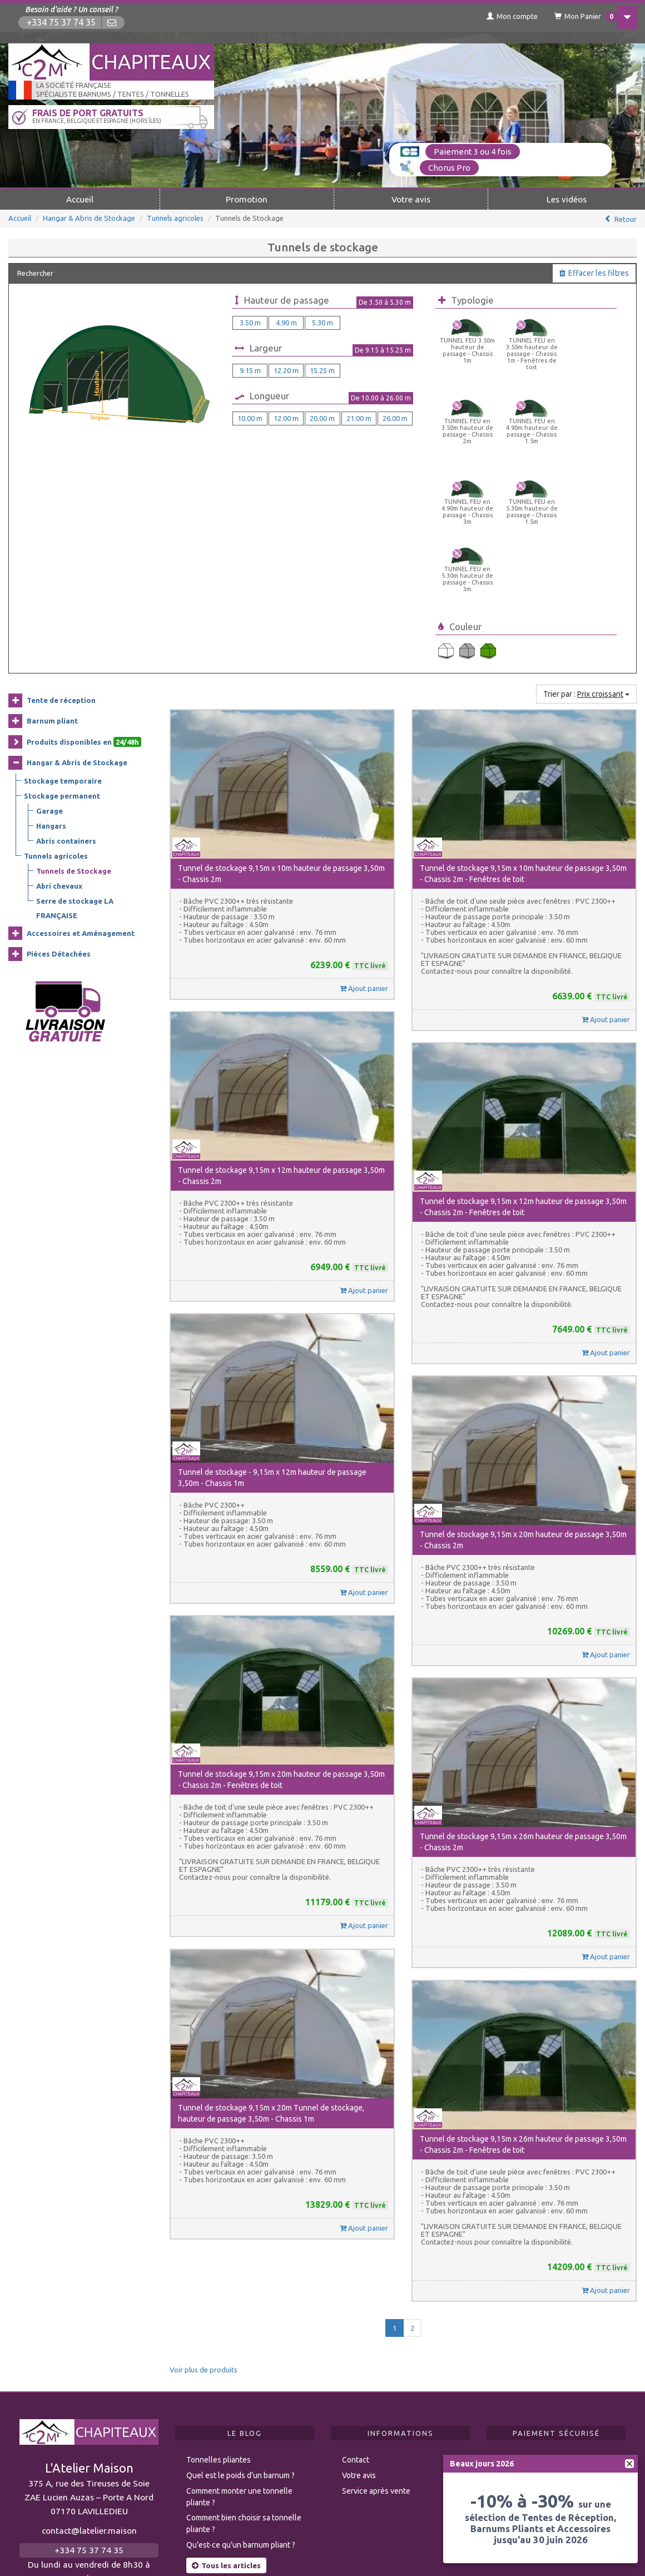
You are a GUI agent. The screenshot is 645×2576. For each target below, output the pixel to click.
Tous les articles (226, 2416)
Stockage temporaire (63, 631)
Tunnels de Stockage (73, 721)
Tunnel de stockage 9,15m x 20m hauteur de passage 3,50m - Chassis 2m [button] (523, 1391)
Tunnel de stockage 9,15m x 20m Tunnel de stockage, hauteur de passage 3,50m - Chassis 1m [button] (271, 1964)
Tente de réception (61, 551)
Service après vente (376, 2341)
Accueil (79, 198)
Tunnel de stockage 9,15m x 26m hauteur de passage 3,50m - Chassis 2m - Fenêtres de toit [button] (523, 1995)
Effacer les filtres (594, 271)
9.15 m (250, 369)
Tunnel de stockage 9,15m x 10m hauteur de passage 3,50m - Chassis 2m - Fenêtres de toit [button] (523, 725)
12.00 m (286, 417)
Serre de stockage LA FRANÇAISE (74, 758)
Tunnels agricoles (175, 217)
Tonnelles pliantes (218, 2310)
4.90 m (286, 321)
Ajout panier (364, 839)
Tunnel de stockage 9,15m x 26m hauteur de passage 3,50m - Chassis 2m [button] (523, 1693)
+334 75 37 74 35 (62, 22)
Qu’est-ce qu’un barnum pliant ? (240, 2395)
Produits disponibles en (84, 593)
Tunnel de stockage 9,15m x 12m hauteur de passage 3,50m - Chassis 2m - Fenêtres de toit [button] (523, 1058)
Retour (625, 218)
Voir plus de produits (203, 2221)
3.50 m (250, 321)
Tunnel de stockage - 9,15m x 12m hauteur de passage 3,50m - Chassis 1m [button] (272, 1329)
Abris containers (66, 691)
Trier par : (586, 545)
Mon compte (497, 16)
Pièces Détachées (59, 805)
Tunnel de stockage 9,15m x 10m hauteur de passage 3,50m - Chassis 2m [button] (281, 725)
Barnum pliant (52, 572)
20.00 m (322, 417)
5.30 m (322, 321)
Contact (355, 2310)
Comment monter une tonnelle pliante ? (239, 2347)
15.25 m (322, 369)
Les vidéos (567, 198)
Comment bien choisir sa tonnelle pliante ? (243, 2374)
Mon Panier (574, 17)
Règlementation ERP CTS (79, 2549)
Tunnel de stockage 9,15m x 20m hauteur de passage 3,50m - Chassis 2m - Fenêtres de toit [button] (281, 1631)
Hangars (51, 676)
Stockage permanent (62, 646)
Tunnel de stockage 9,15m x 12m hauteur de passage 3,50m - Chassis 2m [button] (281, 1027)
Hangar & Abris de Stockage (89, 217)
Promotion (246, 198)
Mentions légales (301, 2549)
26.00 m (395, 417)
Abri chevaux (59, 736)
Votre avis (410, 198)
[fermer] (629, 2463)
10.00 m (249, 417)
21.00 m (358, 417)
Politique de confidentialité (415, 2549)
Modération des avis (197, 2549)
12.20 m (286, 369)
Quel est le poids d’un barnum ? (240, 2326)
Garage (49, 661)
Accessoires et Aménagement (81, 783)
